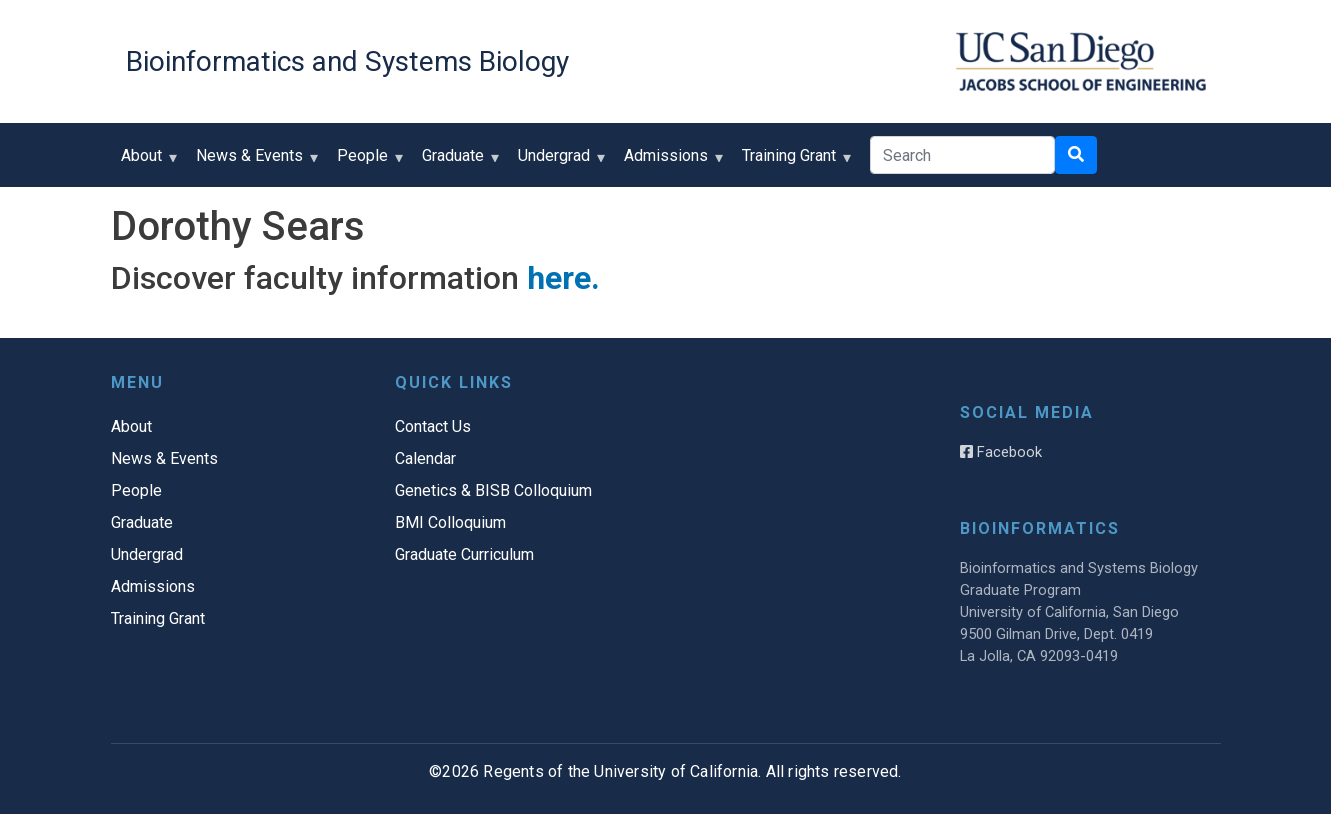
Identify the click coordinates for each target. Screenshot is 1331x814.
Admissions (670, 162)
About (146, 162)
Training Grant (793, 162)
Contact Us (433, 426)
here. (563, 278)
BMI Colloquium (450, 522)
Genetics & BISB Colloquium (493, 490)
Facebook (1001, 452)
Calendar (425, 458)
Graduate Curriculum (464, 554)
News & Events (254, 162)
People (367, 162)
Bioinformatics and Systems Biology (347, 61)
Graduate (457, 162)
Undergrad (558, 162)
